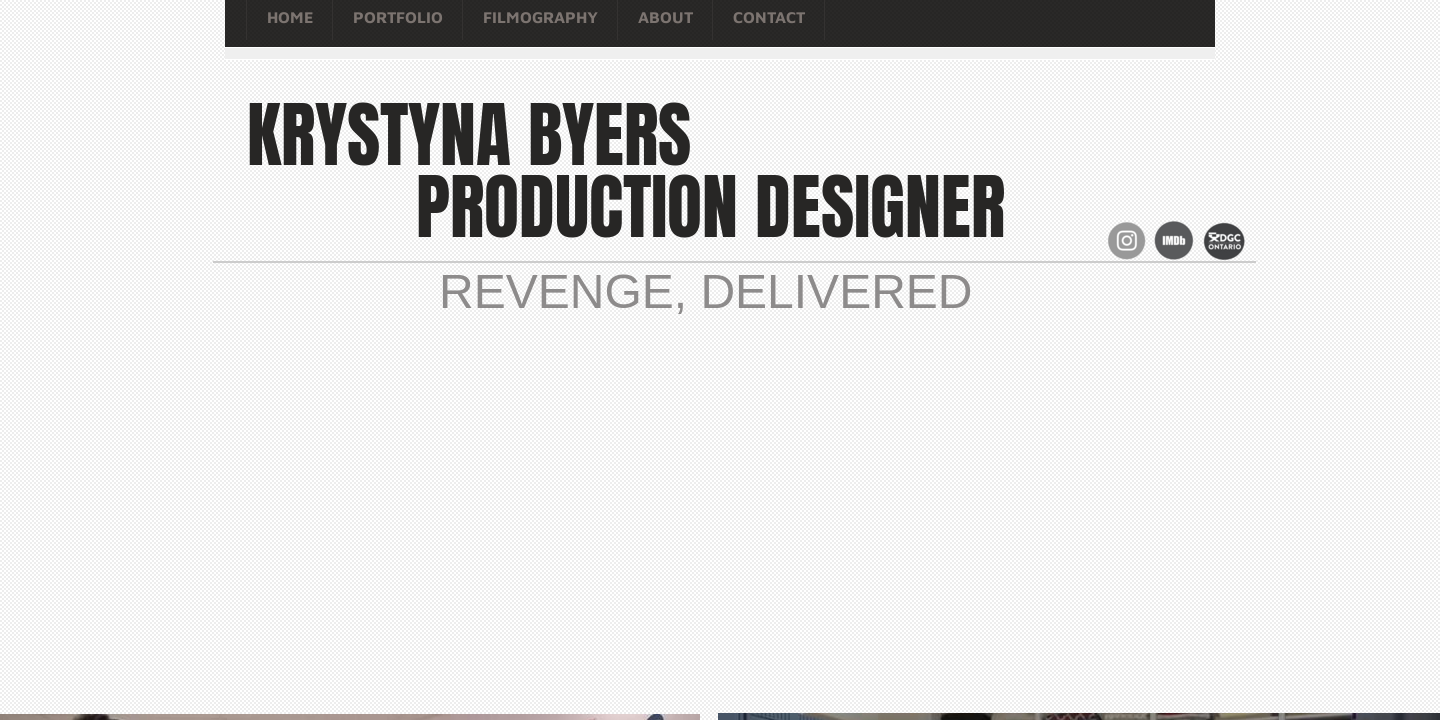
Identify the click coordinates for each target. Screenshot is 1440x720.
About (665, 17)
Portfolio (398, 17)
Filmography (540, 17)
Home (290, 17)
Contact (769, 17)
